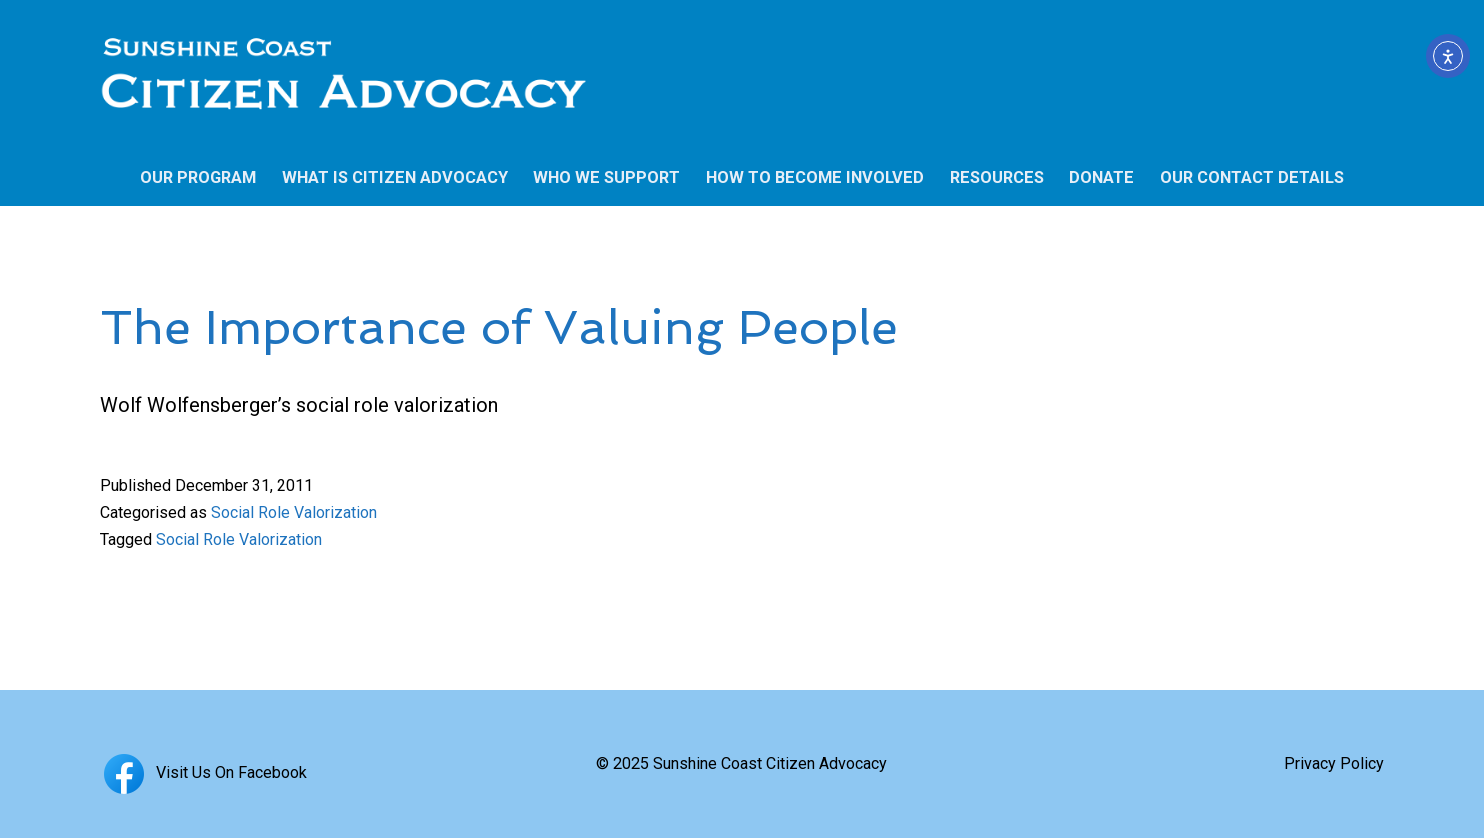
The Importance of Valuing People (499, 327)
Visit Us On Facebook (203, 772)
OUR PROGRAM (198, 177)
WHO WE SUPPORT (606, 177)
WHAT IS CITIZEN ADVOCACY (395, 177)
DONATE (1101, 177)
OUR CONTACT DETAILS (1252, 177)
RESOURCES (997, 177)
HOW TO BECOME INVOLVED (815, 177)
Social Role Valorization (294, 512)
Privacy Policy (1334, 763)
